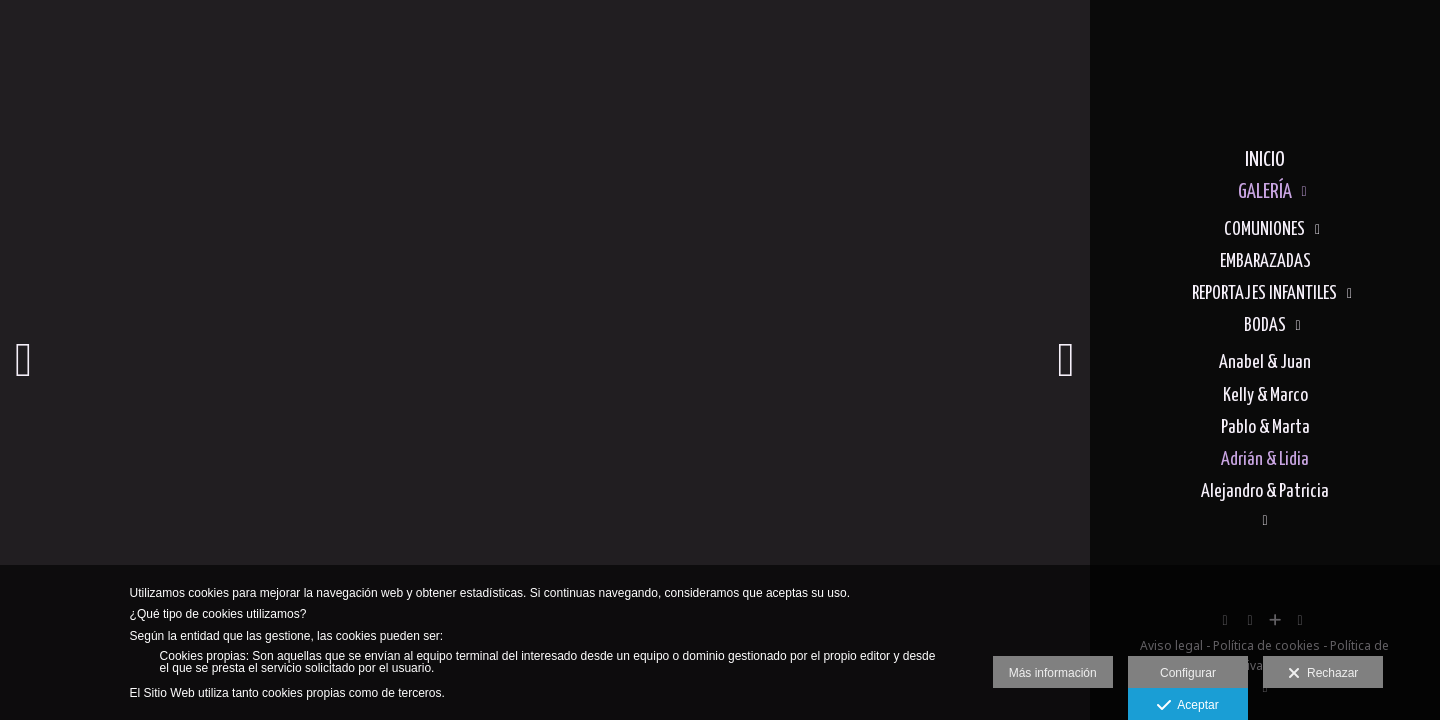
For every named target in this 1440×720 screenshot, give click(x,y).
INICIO (1265, 160)
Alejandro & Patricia (1265, 491)
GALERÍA (1265, 192)
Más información (1053, 673)
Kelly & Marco (1265, 395)
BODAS (1265, 325)
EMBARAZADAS (1265, 261)
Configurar (1188, 673)
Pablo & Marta (1265, 427)
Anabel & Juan (1265, 362)
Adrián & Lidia (1265, 459)
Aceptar (1187, 706)
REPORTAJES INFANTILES (1264, 293)
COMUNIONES (1264, 229)
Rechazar (1323, 674)
